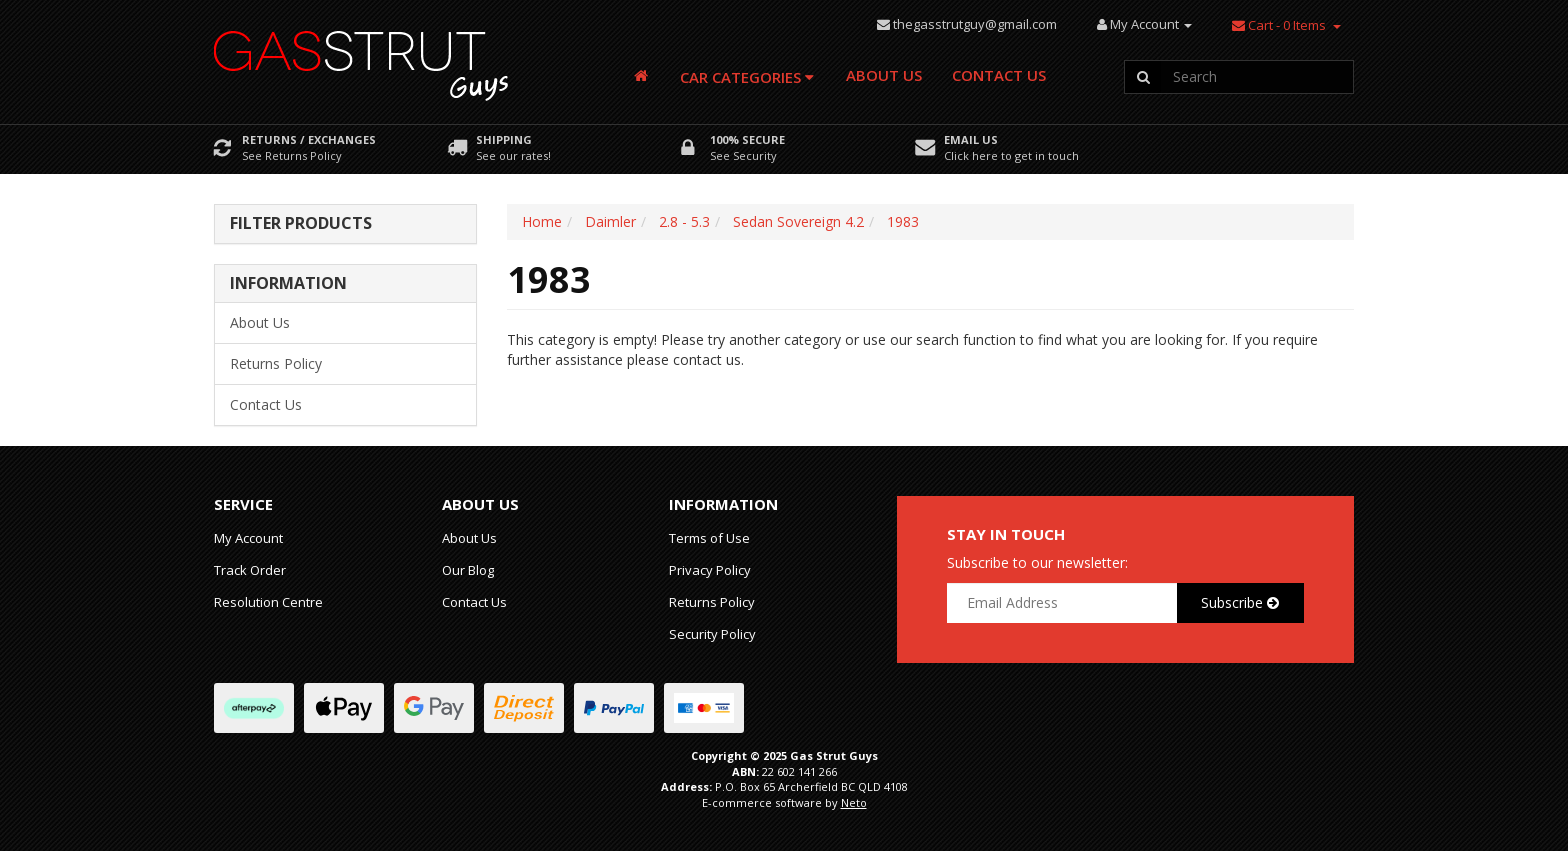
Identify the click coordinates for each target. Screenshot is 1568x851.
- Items (1279, 25)
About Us (884, 75)
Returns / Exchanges (309, 139)
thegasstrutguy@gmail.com (975, 24)
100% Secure (747, 139)
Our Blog (468, 570)
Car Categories (747, 77)
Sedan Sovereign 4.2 (798, 221)
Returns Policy (276, 363)
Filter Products (301, 224)
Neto (854, 802)
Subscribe (1240, 602)
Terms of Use (709, 538)
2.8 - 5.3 (684, 221)
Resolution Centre (268, 602)
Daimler (610, 221)
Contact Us (999, 75)
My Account (248, 538)
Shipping (504, 139)
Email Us (971, 139)
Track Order (250, 570)
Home (542, 221)
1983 (903, 221)
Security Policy (712, 634)
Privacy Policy (710, 570)
